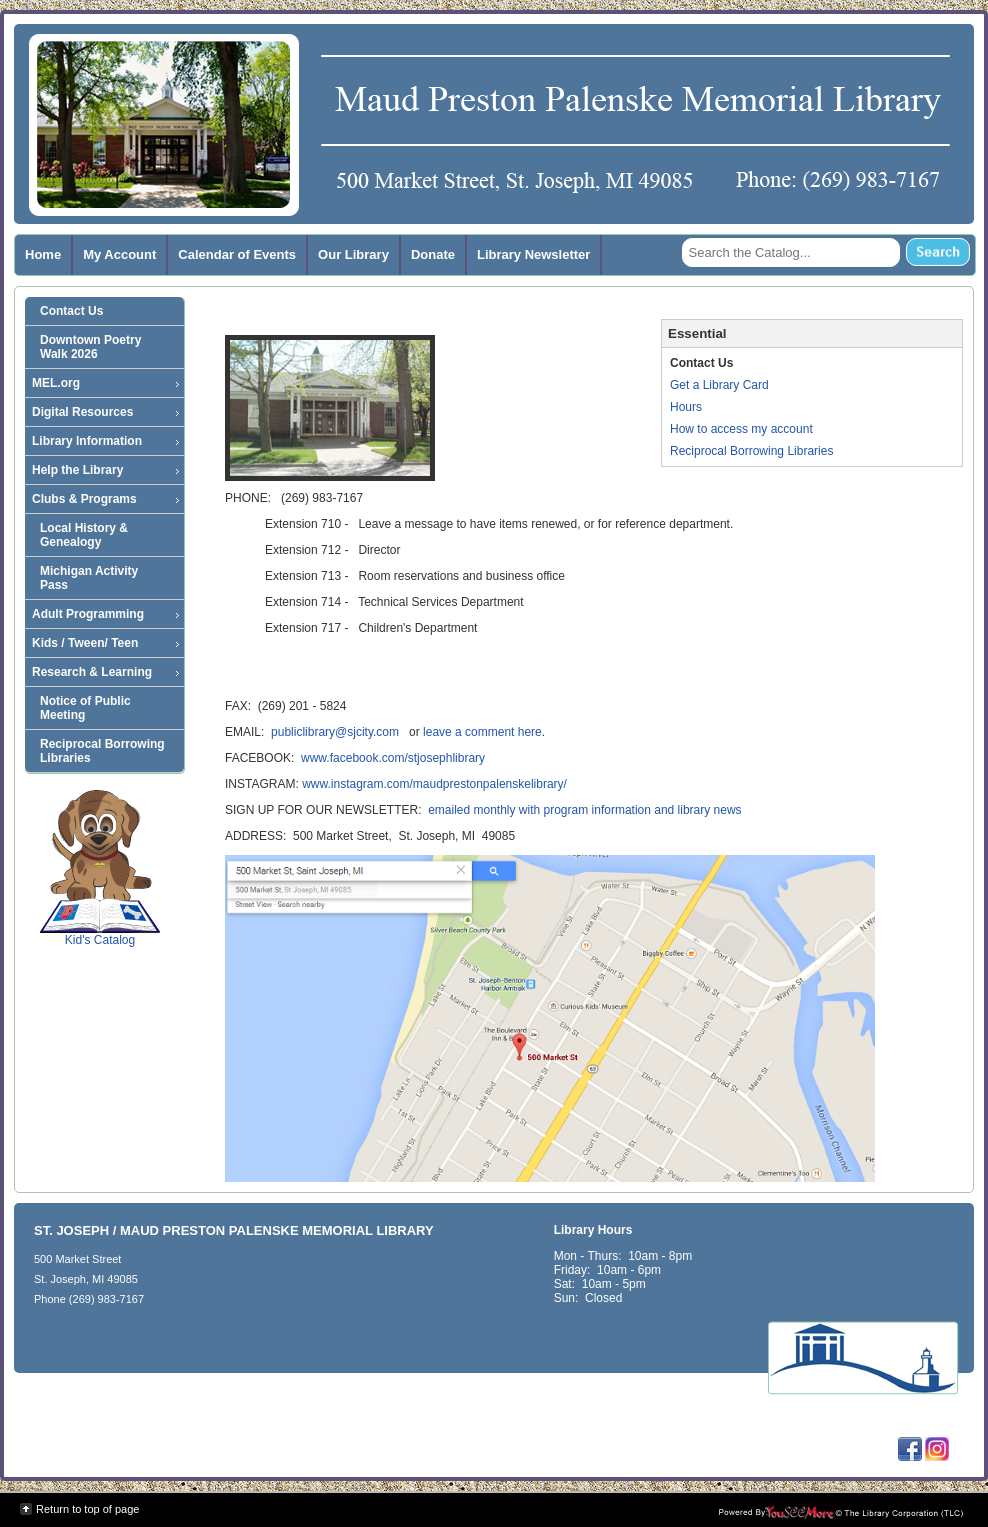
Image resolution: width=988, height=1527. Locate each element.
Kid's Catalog (100, 868)
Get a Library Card (719, 385)
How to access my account (741, 429)
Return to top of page (87, 1509)
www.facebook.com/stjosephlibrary (393, 758)
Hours (686, 407)
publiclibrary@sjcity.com (335, 732)
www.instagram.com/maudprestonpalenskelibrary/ (434, 784)
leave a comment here (482, 732)
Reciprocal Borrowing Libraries (751, 451)
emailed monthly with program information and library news (584, 810)
